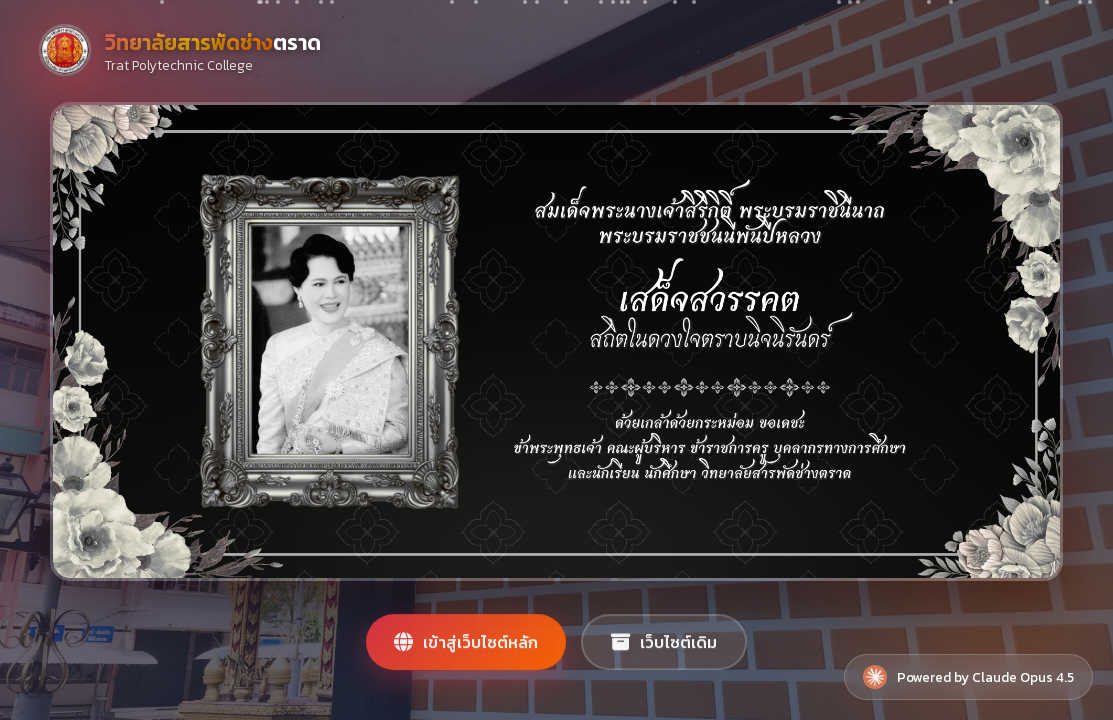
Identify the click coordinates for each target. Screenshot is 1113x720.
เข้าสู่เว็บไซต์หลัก (466, 649)
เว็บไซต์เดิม (664, 649)
